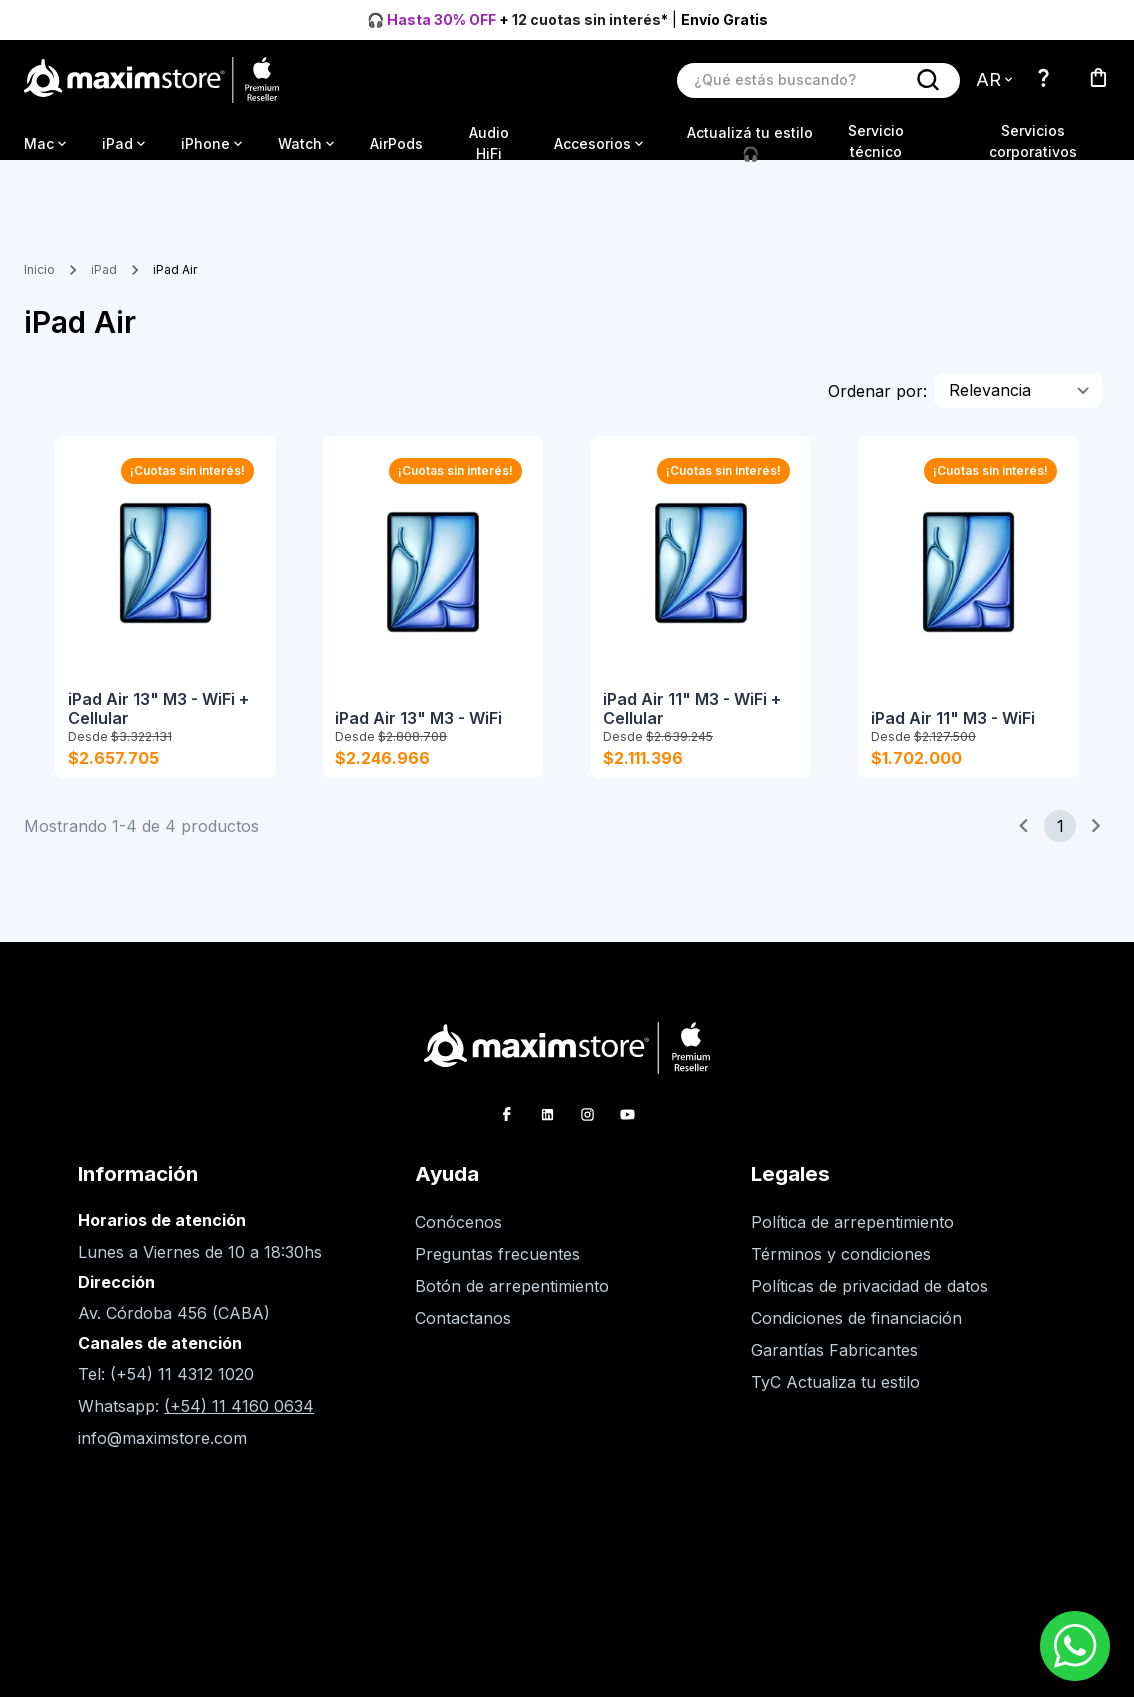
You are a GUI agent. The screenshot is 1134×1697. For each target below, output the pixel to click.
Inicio (39, 269)
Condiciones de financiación (856, 1336)
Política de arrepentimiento (852, 1240)
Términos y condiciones (841, 1272)
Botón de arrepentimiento (512, 1304)
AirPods (396, 143)
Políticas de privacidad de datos (869, 1304)
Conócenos (458, 1240)
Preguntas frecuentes (497, 1272)
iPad (104, 269)
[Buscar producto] (798, 79)
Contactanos (463, 1336)
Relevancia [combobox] (990, 390)
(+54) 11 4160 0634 (239, 1424)
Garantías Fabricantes (834, 1368)
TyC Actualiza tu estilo (835, 1400)
